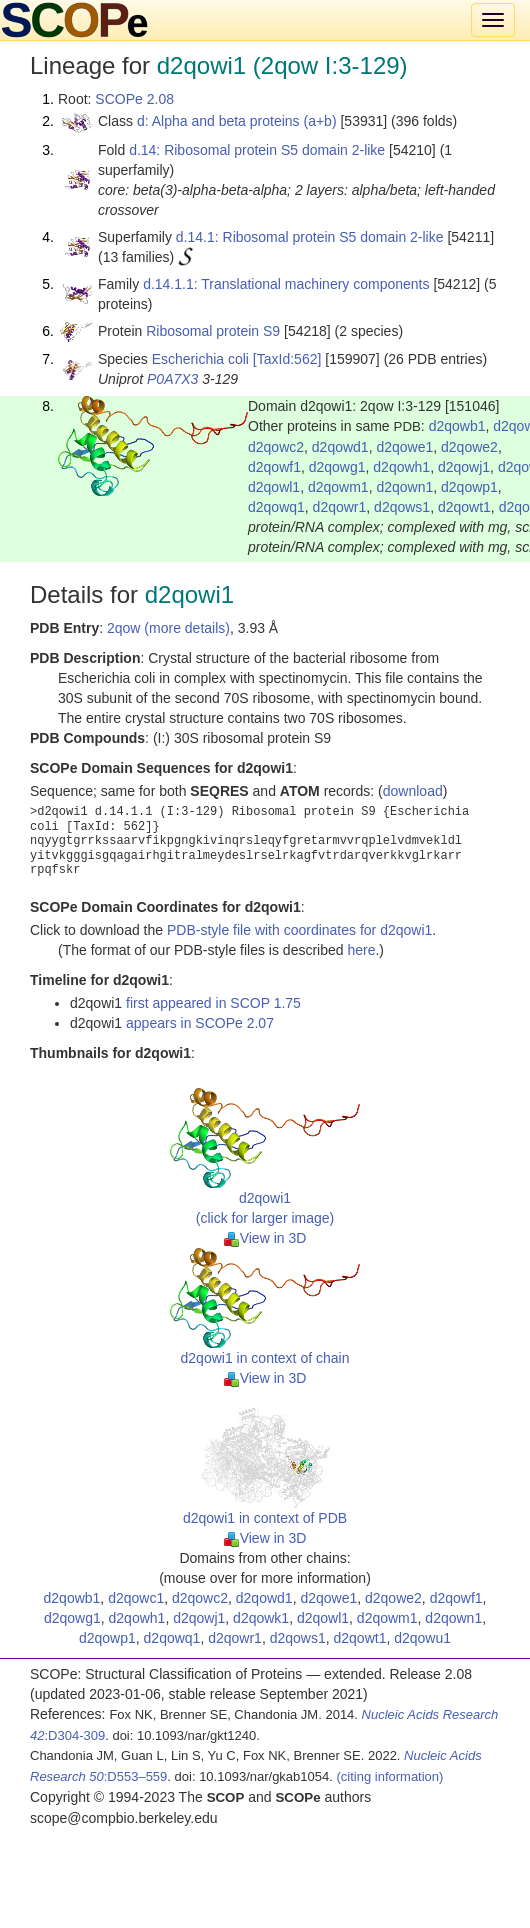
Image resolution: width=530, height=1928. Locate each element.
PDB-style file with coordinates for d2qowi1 (299, 930)
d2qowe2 (469, 447)
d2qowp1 (469, 487)
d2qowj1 (464, 467)
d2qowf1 (274, 467)
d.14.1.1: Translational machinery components (286, 284)
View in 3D (265, 1238)
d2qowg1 (337, 467)
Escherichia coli (200, 359)
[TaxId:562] (287, 359)
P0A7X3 (172, 379)
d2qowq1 (276, 507)
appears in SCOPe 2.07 (200, 1023)
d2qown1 (404, 487)
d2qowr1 (340, 507)
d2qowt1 (464, 507)
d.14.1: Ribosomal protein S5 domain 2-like (310, 237)
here (361, 950)
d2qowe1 (404, 447)
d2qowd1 (340, 447)
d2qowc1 (136, 1598)
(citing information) (389, 1776)
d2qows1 (402, 507)
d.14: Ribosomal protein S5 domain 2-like (257, 150)
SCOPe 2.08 (134, 99)
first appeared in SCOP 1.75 (213, 1003)
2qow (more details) (168, 628)
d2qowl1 (274, 487)
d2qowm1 (338, 487)
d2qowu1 (422, 1638)
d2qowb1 (457, 426)
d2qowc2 (276, 447)
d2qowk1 (261, 1618)
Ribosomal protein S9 (213, 331)
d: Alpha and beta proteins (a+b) (237, 121)
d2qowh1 (401, 467)
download (413, 791)
